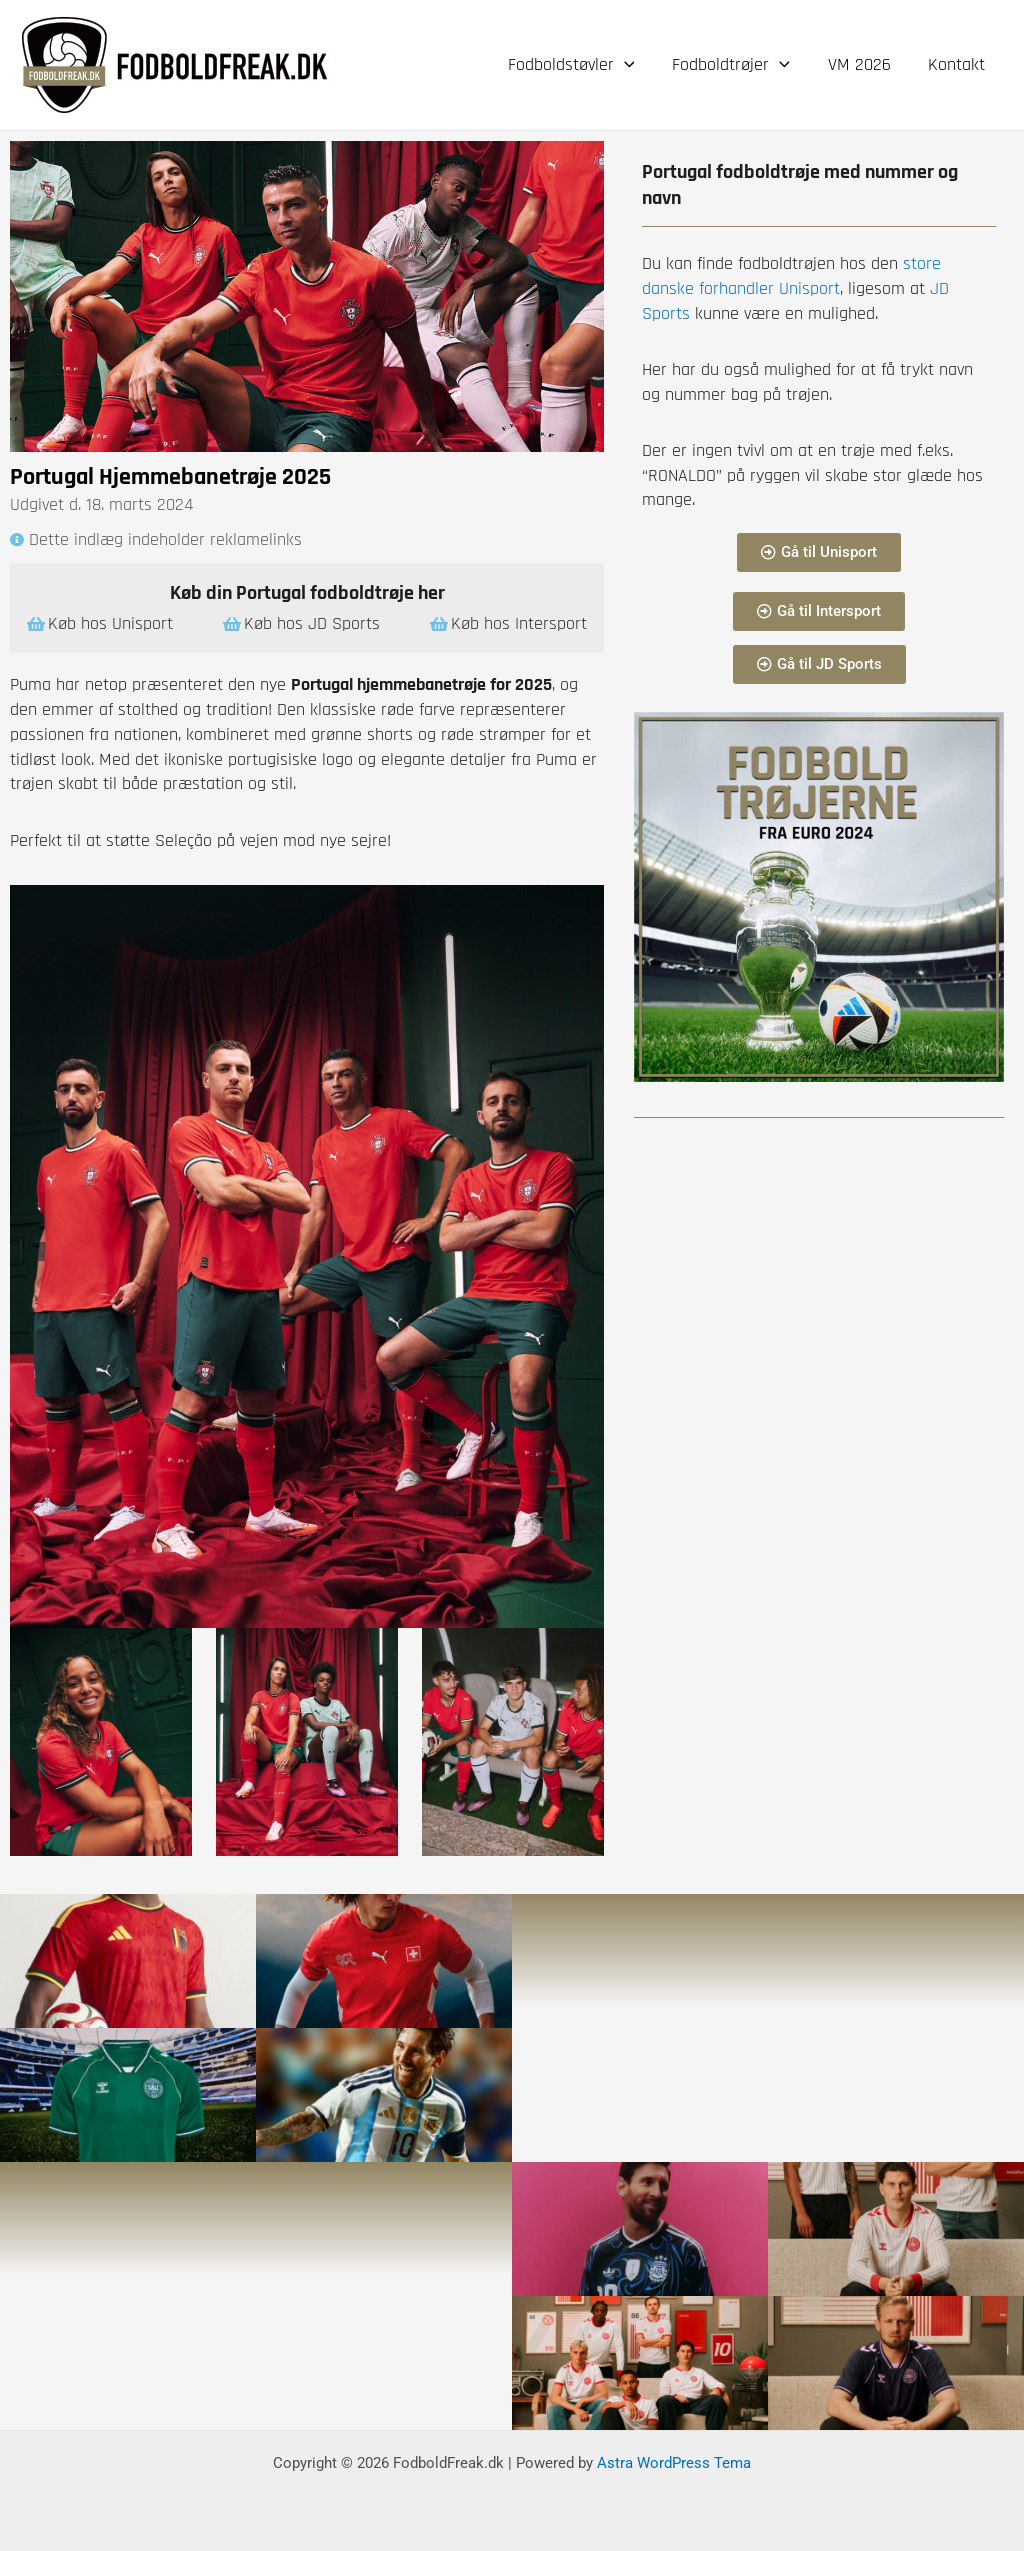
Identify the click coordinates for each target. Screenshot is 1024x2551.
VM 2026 (861, 64)
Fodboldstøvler (576, 65)
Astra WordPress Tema (674, 2463)
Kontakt (957, 64)
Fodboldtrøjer (735, 65)
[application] (629, 65)
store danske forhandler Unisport (791, 276)
